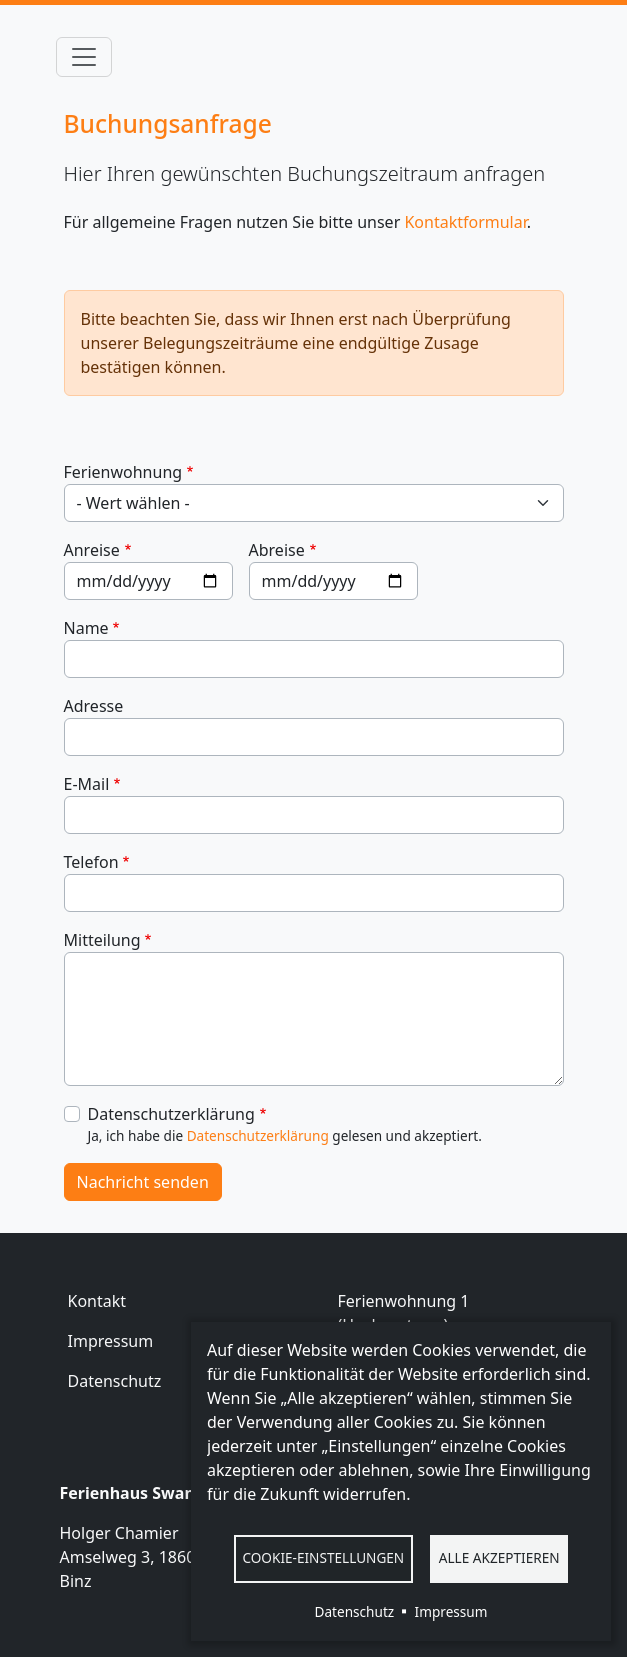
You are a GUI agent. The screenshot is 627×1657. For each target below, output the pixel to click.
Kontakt (97, 1301)
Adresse (94, 706)
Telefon (91, 862)
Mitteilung (102, 940)
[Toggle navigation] (84, 57)
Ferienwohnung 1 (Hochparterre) (404, 1313)
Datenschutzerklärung (171, 1114)
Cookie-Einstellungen (323, 1557)
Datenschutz (115, 1381)
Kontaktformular (465, 222)
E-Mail (87, 784)
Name (86, 628)
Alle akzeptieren (499, 1557)
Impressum (111, 1341)
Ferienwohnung (123, 472)
